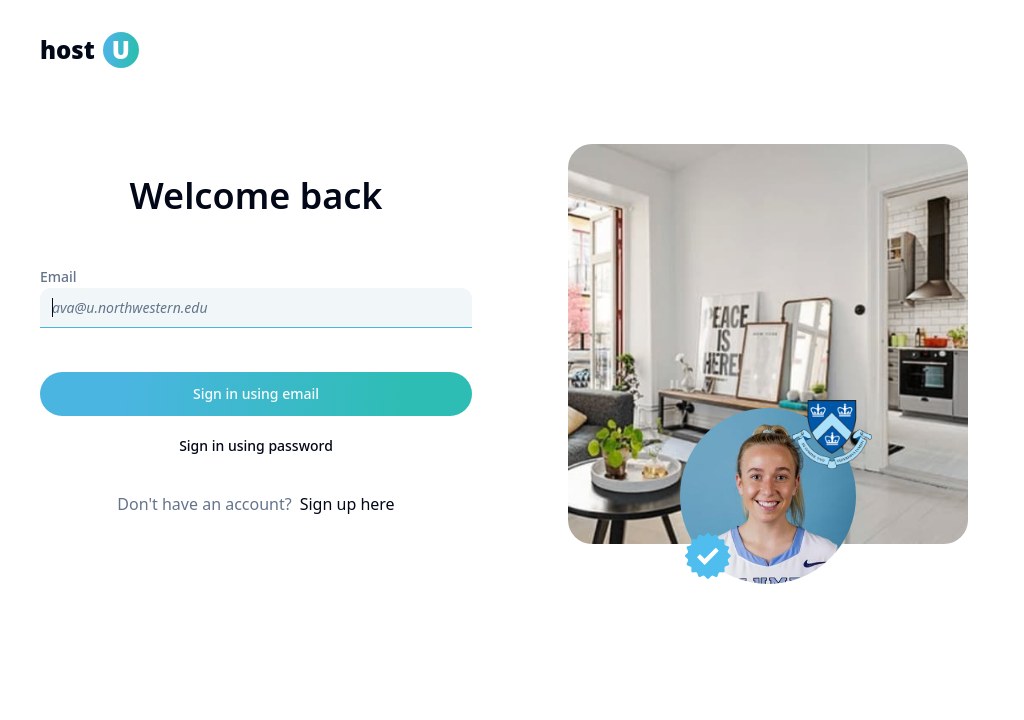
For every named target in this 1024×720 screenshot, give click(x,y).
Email (58, 276)
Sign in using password (256, 445)
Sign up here (347, 504)
